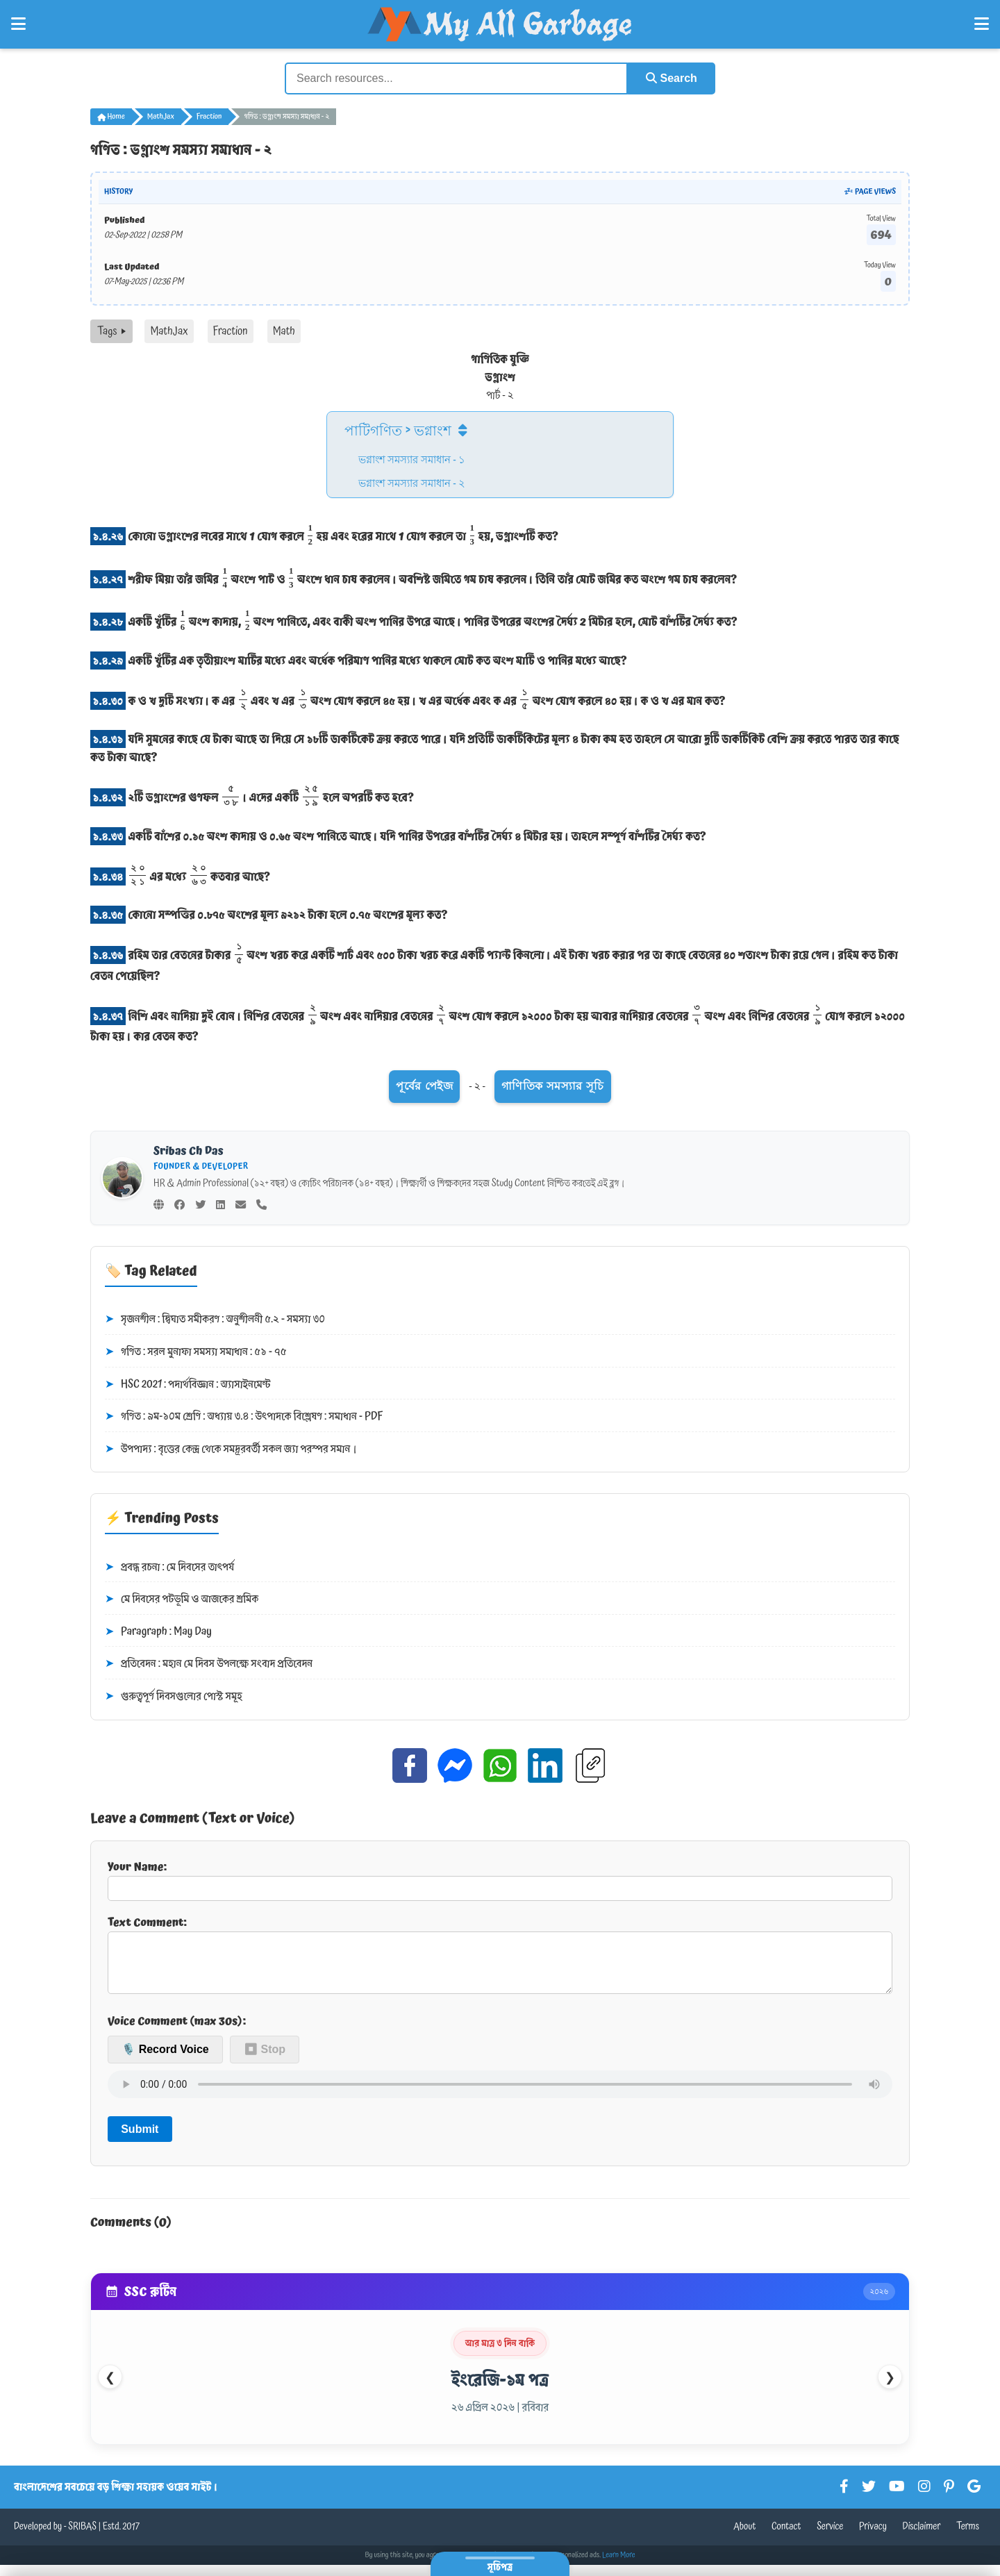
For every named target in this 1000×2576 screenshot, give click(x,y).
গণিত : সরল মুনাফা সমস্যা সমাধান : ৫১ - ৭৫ (196, 1352)
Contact (786, 2537)
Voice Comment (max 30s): (177, 2032)
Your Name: (500, 1879)
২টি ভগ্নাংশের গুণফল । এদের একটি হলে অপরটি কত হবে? (252, 796)
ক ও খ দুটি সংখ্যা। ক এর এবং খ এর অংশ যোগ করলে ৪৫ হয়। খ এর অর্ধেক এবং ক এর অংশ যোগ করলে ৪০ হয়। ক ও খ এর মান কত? (407, 699)
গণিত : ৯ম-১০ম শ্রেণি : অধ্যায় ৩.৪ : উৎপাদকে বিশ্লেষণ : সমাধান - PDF (244, 1417)
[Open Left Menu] (18, 24)
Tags (111, 331)
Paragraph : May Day (158, 1631)
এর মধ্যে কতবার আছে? (180, 874)
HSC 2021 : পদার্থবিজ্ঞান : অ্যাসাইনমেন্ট (187, 1384)
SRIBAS (82, 2537)
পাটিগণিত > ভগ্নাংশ (397, 429)
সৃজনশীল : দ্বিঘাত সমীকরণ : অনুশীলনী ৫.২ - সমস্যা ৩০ (215, 1320)
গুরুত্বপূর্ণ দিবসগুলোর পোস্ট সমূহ (173, 1697)
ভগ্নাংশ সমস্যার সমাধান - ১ (411, 458)
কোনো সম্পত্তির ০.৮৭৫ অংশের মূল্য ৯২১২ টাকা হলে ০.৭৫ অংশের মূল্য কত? (268, 915)
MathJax (160, 116)
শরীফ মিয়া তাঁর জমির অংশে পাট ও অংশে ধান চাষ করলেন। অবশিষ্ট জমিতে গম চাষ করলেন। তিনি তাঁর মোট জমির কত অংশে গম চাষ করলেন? (413, 577)
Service (830, 2537)
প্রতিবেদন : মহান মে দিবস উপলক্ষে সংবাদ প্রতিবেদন (208, 1664)
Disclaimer (922, 2537)
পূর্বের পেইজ (424, 1086)
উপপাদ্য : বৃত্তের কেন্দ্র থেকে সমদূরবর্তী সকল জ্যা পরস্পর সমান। (231, 1449)
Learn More (618, 2566)
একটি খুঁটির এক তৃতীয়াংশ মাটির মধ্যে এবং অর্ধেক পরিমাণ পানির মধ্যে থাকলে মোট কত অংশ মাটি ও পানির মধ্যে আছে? (358, 660)
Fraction (209, 116)
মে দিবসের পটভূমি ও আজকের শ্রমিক (181, 1599)
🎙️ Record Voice (165, 2060)
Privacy (873, 2537)
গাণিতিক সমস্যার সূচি (552, 1086)
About (744, 2537)
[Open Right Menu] (981, 24)
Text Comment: (500, 1959)
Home (111, 116)
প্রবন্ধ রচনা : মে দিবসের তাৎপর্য (169, 1567)
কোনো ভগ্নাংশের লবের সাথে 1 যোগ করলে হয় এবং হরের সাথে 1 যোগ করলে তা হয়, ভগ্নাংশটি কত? (324, 535)
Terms (967, 2537)
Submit (139, 2139)
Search (671, 78)
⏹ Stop (264, 2060)
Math (284, 331)
